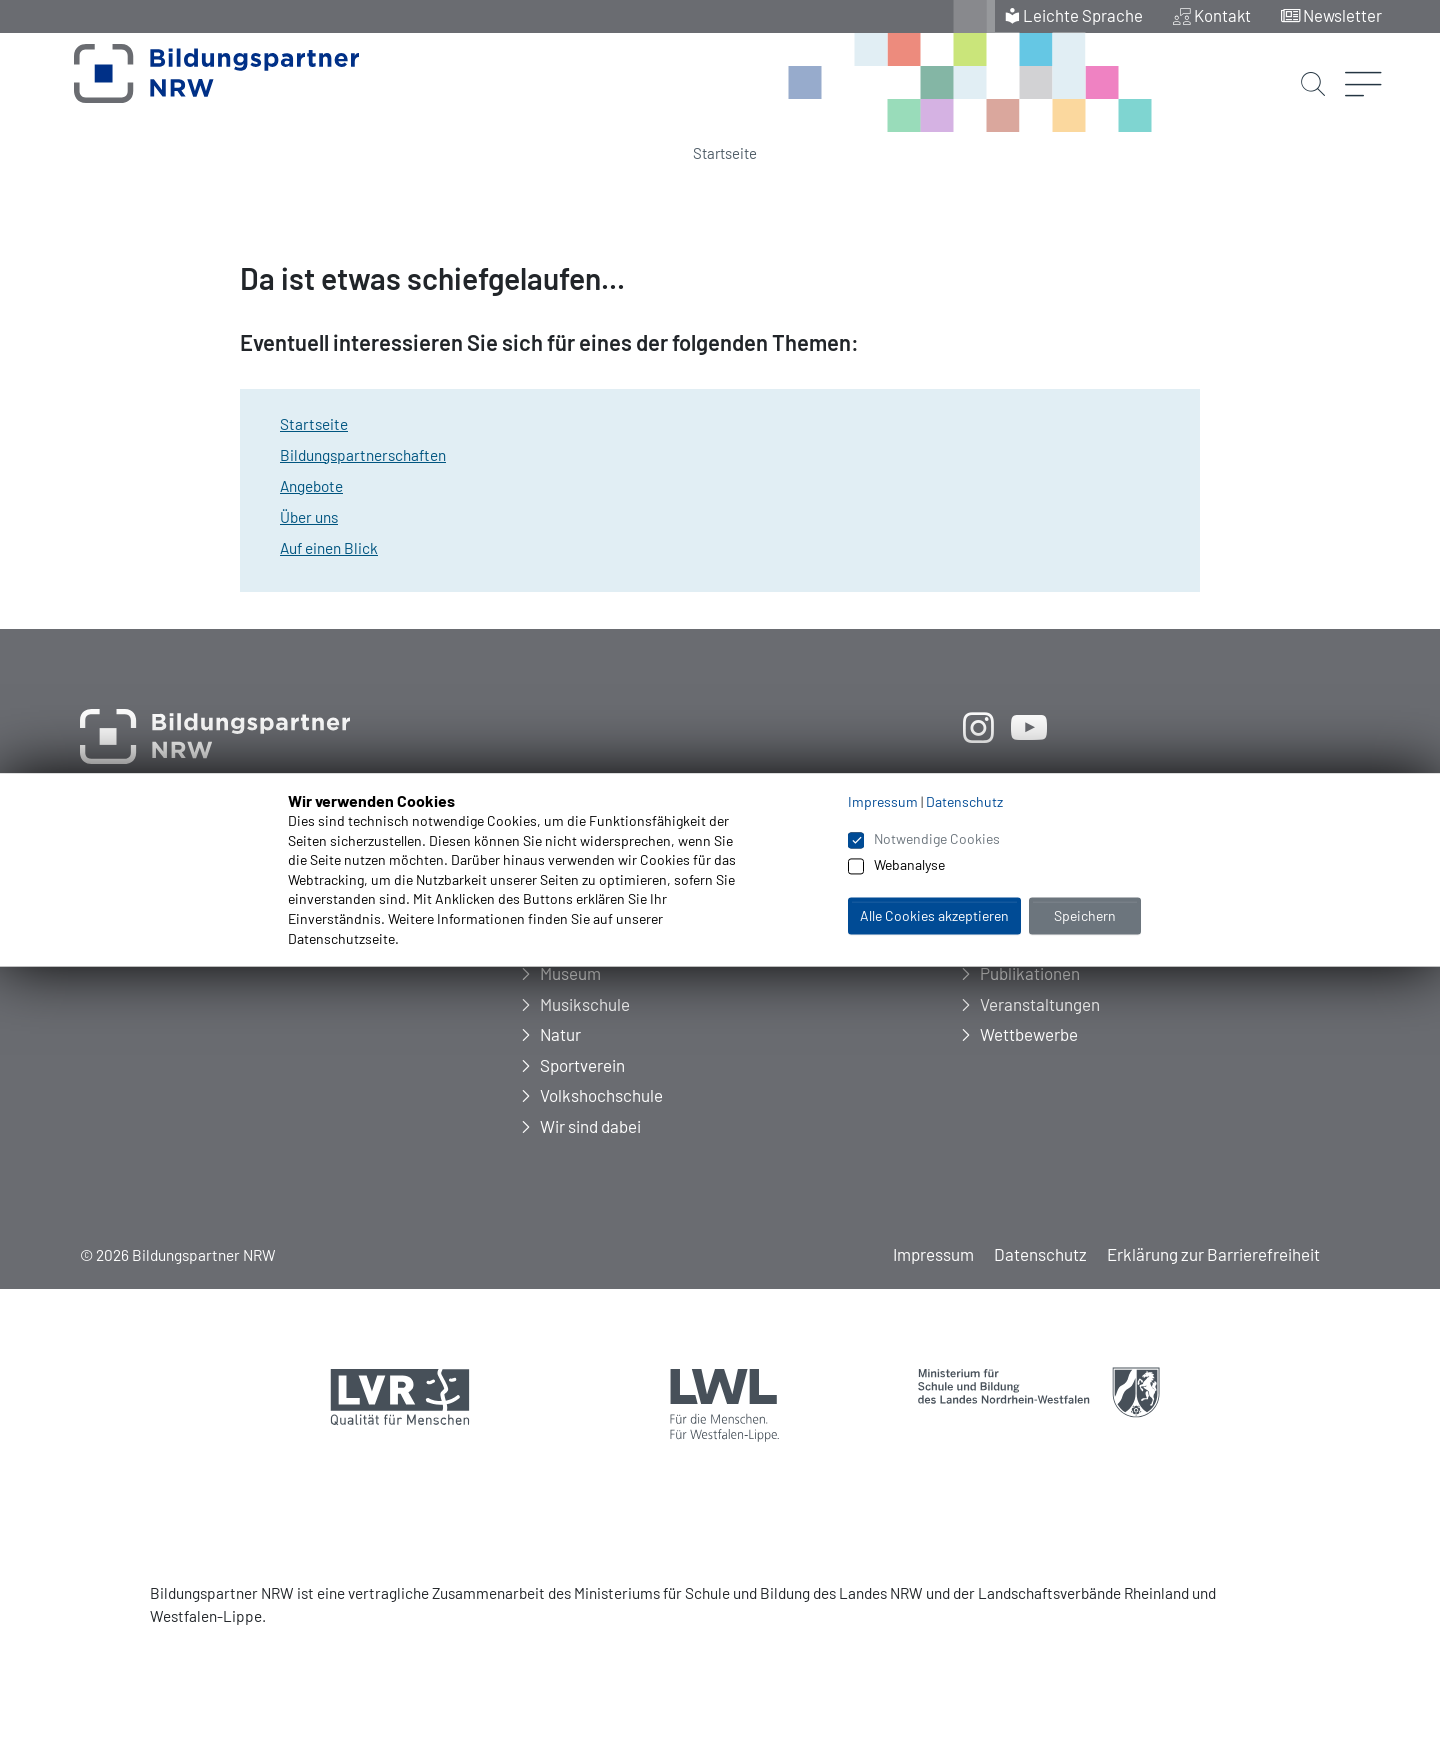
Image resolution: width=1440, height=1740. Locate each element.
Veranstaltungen (1040, 1004)
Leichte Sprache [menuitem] (1082, 15)
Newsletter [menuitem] (1342, 15)
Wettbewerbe (1029, 1034)
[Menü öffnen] (1363, 55)
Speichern (1085, 915)
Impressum (933, 1254)
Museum (570, 973)
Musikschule (585, 1004)
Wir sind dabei (590, 1126)
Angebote (311, 486)
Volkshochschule (601, 1095)
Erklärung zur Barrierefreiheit (1213, 1254)
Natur (560, 1034)
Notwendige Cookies (937, 838)
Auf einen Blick (329, 548)
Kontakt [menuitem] (1222, 15)
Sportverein (582, 1065)
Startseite (725, 153)
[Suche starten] (1312, 67)
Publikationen (1030, 973)
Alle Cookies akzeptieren (934, 915)
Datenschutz (1040, 1254)
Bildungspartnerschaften (363, 455)
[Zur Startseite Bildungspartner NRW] (192, 84)
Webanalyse (909, 865)
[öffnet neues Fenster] (978, 727)
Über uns (309, 517)
